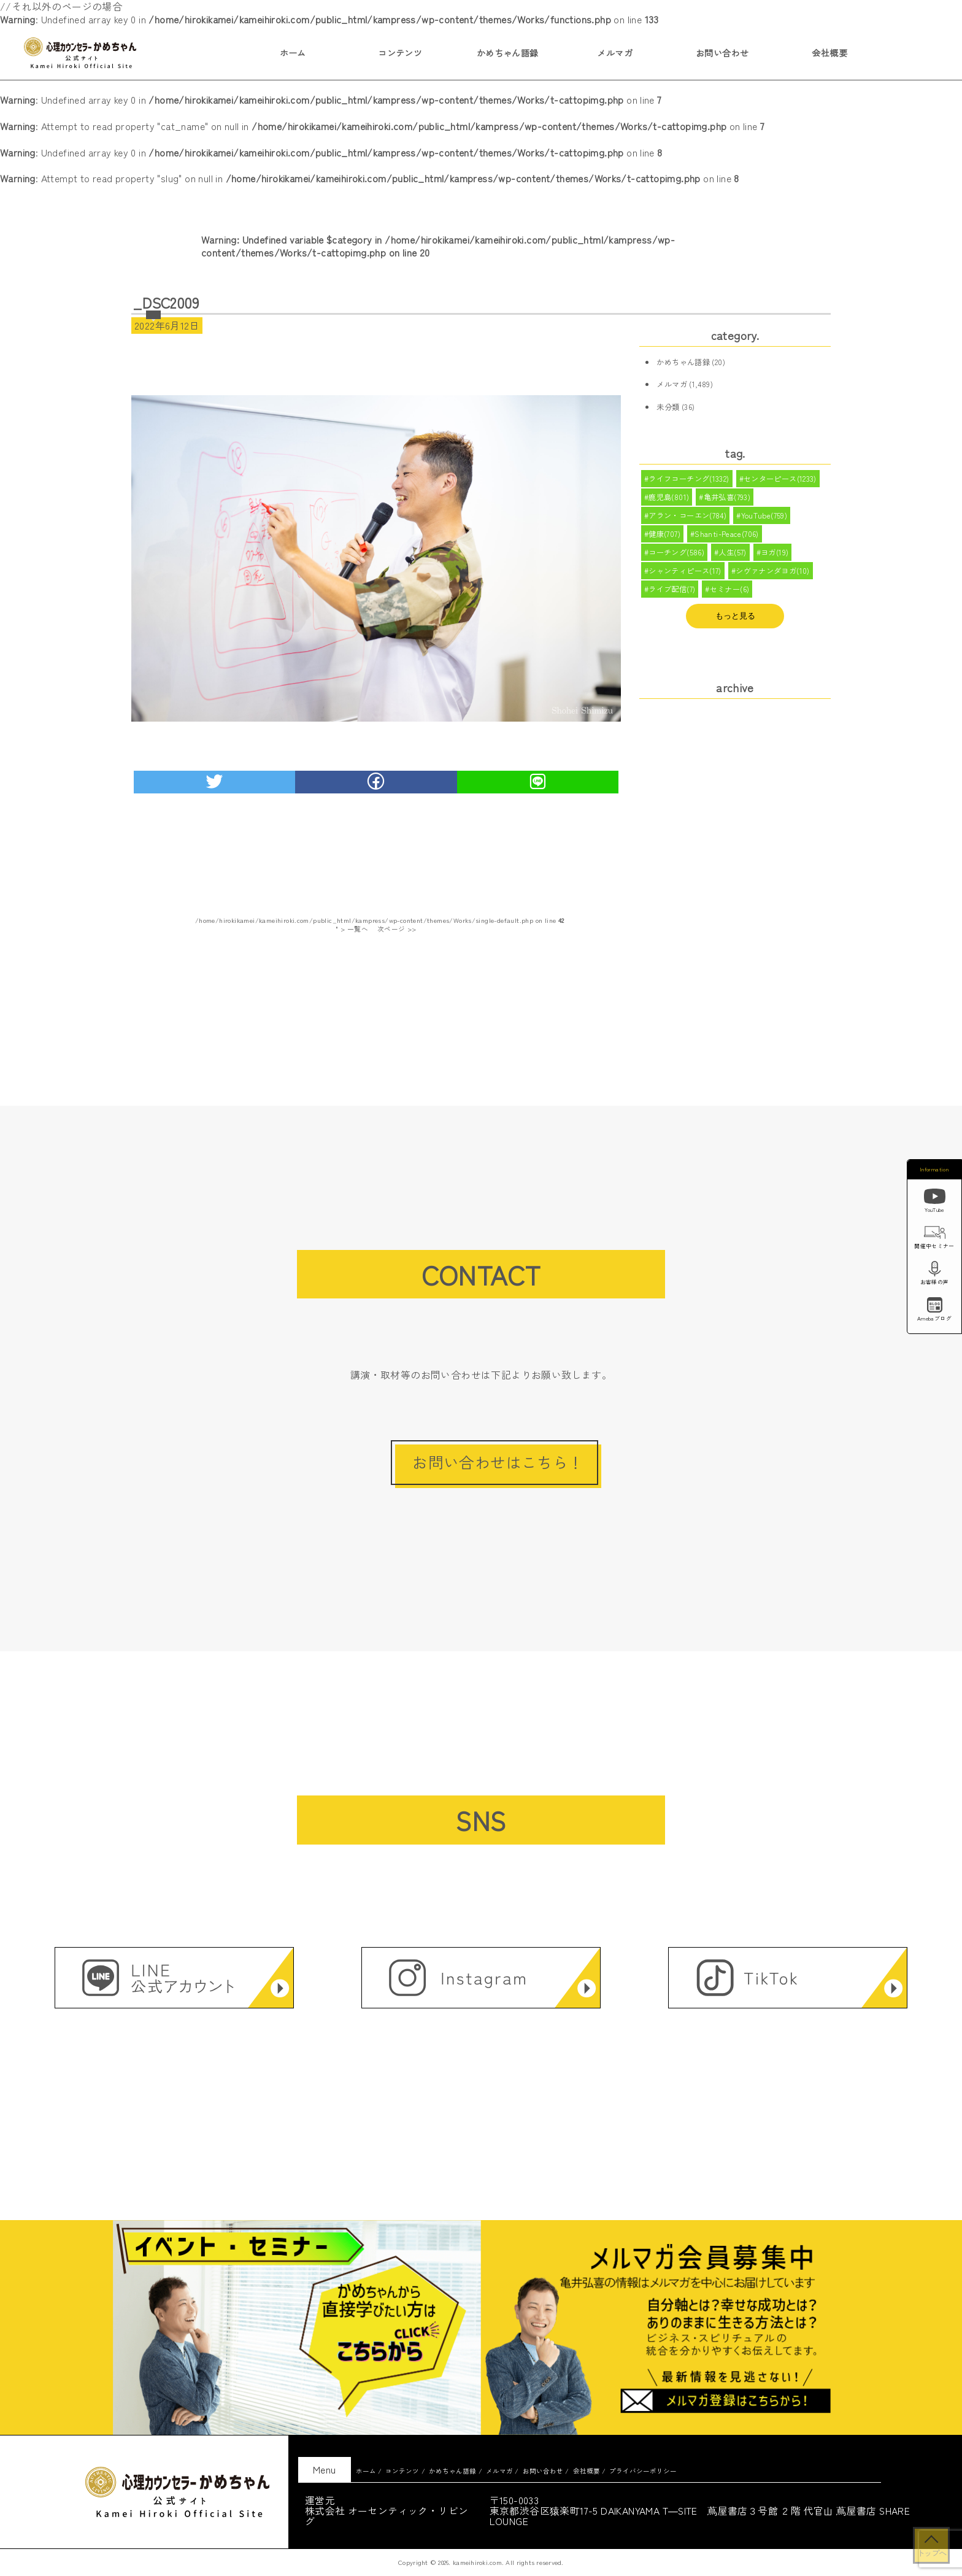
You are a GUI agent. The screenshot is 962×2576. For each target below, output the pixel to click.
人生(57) (733, 555)
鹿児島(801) (668, 498)
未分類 (667, 406)
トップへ (931, 2553)
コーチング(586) (676, 555)
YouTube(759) (764, 517)
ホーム (293, 53)
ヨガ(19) (775, 555)
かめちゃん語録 (508, 53)
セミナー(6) (730, 594)
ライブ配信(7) (671, 594)
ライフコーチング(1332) (688, 479)
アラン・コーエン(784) (687, 517)
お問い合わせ (722, 53)
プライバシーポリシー (643, 2470)
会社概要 (829, 53)
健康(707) (664, 536)
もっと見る (735, 621)
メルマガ (615, 53)
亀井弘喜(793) (727, 498)
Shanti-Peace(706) (727, 536)
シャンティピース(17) (684, 575)
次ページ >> (397, 928)
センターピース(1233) (780, 479)
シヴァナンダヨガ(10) (773, 575)
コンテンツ (400, 53)
